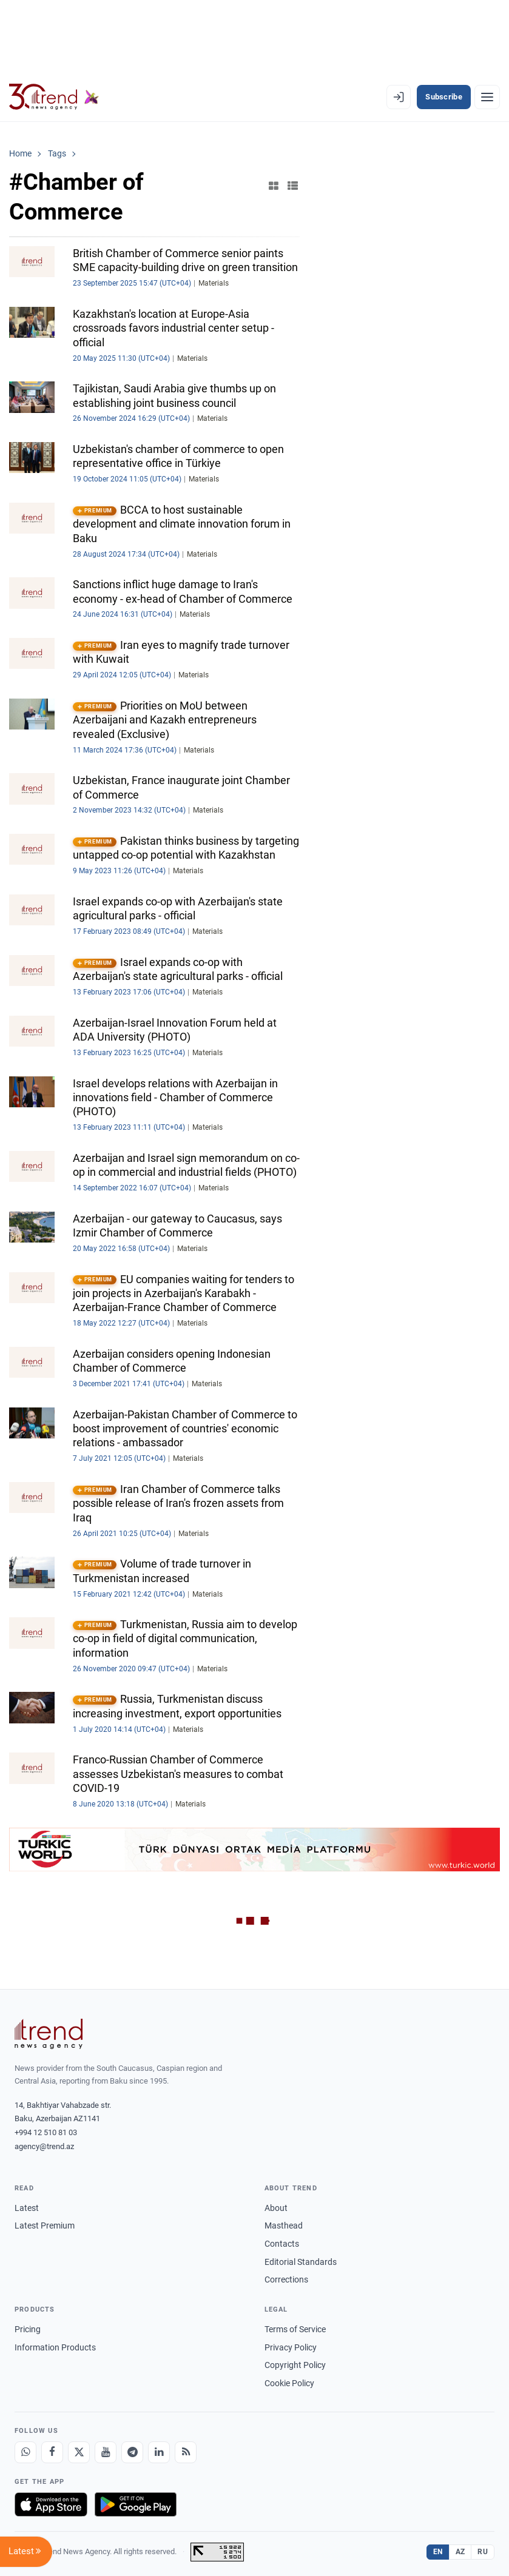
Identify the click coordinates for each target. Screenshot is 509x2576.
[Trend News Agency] (49, 2034)
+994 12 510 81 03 (46, 2132)
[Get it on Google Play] (136, 2504)
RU (482, 2551)
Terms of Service (295, 2329)
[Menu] (487, 97)
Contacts (282, 2244)
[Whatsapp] (25, 2452)
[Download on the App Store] (51, 2504)
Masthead (284, 2225)
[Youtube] (105, 2452)
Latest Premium (45, 2225)
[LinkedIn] (159, 2452)
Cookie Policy (289, 2383)
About (276, 2208)
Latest (27, 2208)
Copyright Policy (295, 2365)
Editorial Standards (301, 2262)
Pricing (28, 2329)
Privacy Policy (291, 2347)
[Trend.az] (54, 97)
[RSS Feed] (186, 2452)
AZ (460, 2551)
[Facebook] (52, 2452)
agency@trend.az (44, 2146)
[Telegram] (132, 2452)
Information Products (55, 2347)
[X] (79, 2452)
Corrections (286, 2279)
